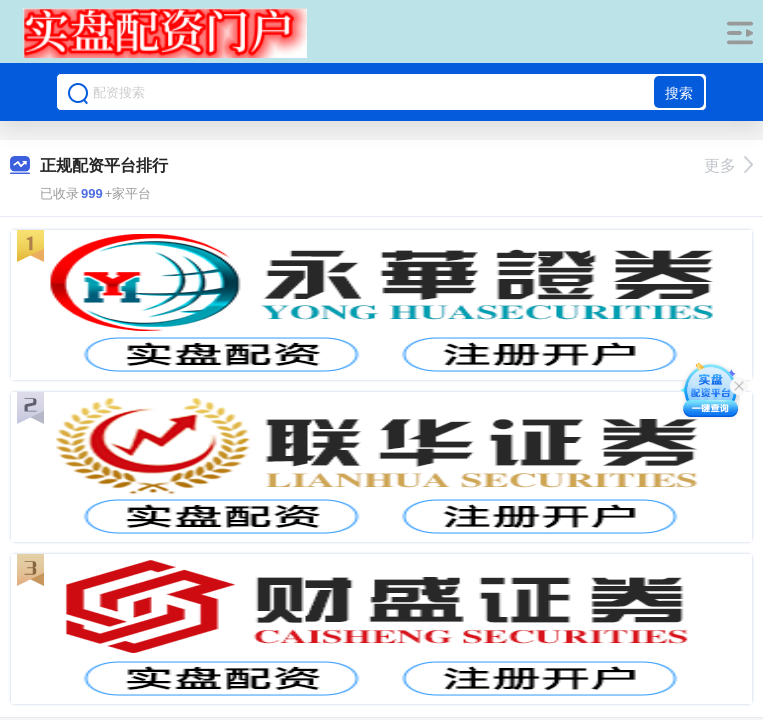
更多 (728, 165)
